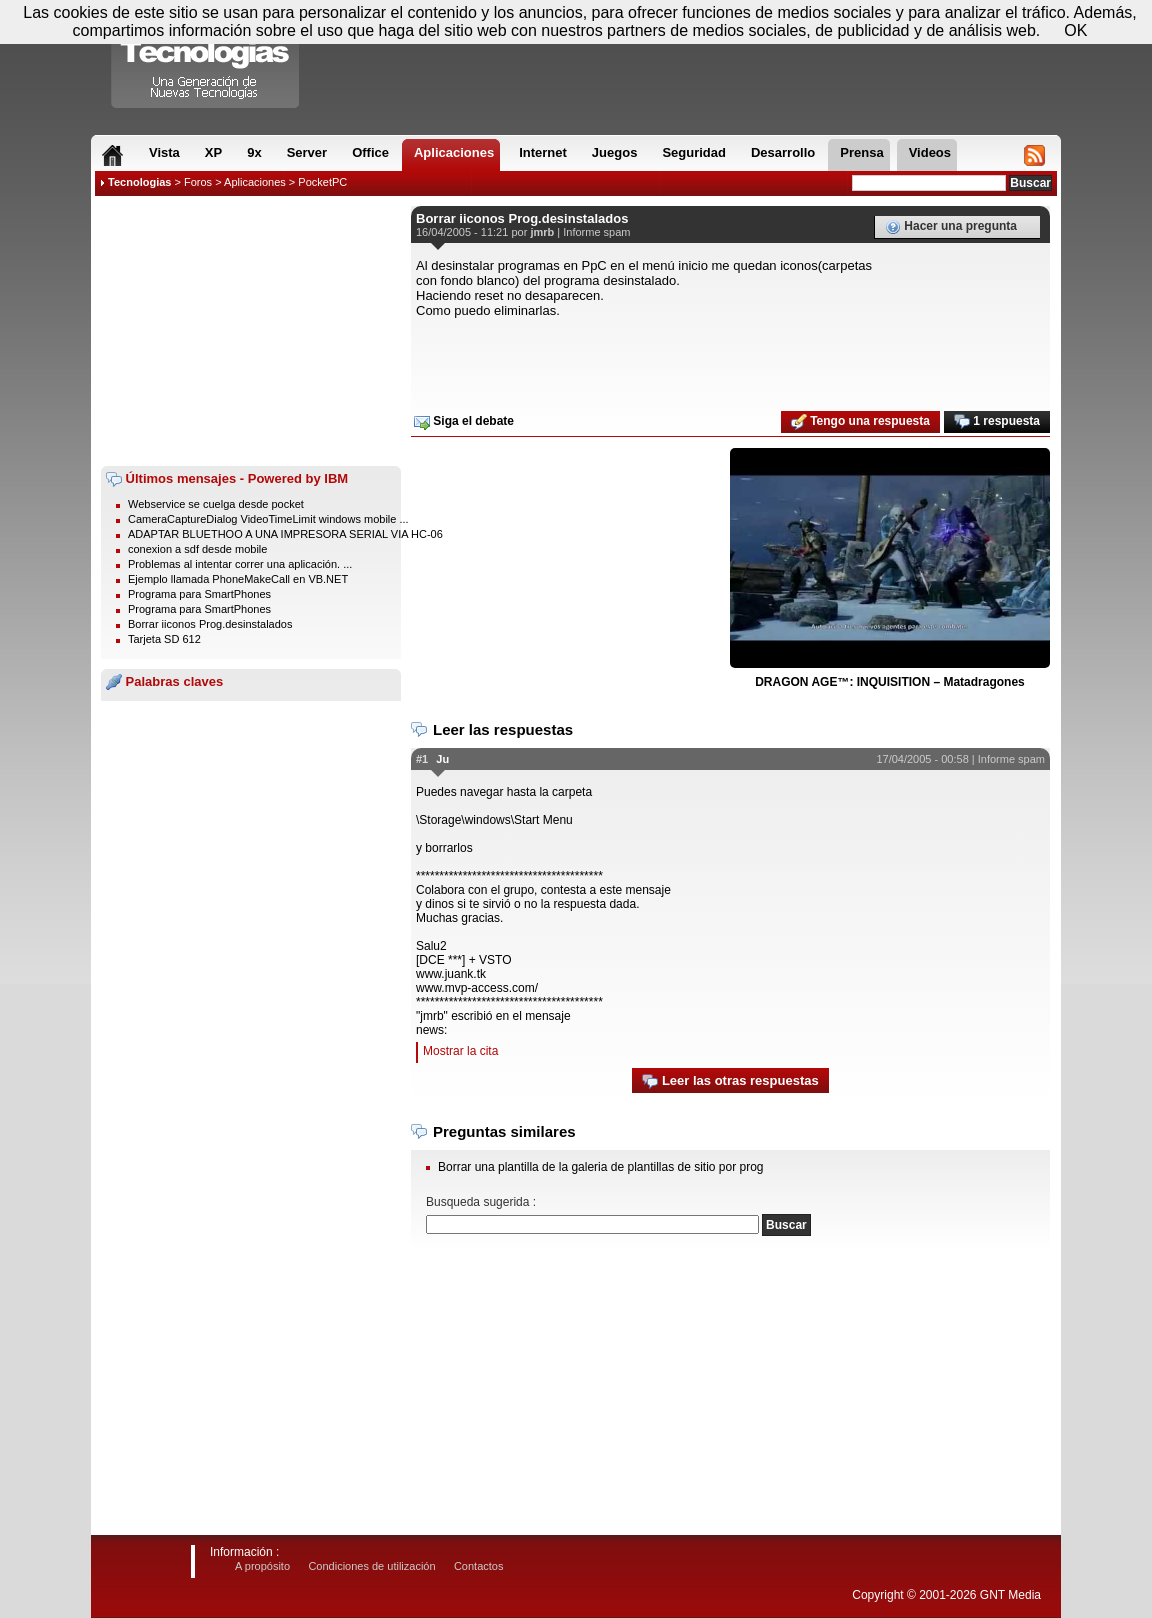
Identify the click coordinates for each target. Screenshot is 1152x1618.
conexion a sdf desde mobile (197, 549)
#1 (422, 759)
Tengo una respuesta (860, 422)
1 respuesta (997, 422)
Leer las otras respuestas (730, 1081)
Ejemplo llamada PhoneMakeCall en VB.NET (238, 579)
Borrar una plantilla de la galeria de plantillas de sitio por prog (601, 1167)
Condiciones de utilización (371, 1566)
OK (1075, 30)
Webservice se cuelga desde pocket (216, 504)
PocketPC (322, 182)
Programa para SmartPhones (199, 594)
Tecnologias (139, 182)
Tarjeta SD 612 (164, 639)
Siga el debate (464, 422)
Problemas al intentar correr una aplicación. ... (240, 564)
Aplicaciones (255, 182)
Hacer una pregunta (951, 227)
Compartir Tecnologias (206, 59)
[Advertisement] (251, 331)
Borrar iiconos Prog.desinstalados (210, 624)
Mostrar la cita (460, 1051)
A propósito (262, 1566)
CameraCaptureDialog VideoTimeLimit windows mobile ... (268, 519)
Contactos (479, 1566)
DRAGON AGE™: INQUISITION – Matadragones (890, 682)
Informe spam (596, 232)
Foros (198, 182)
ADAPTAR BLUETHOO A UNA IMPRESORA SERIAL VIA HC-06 (285, 534)
